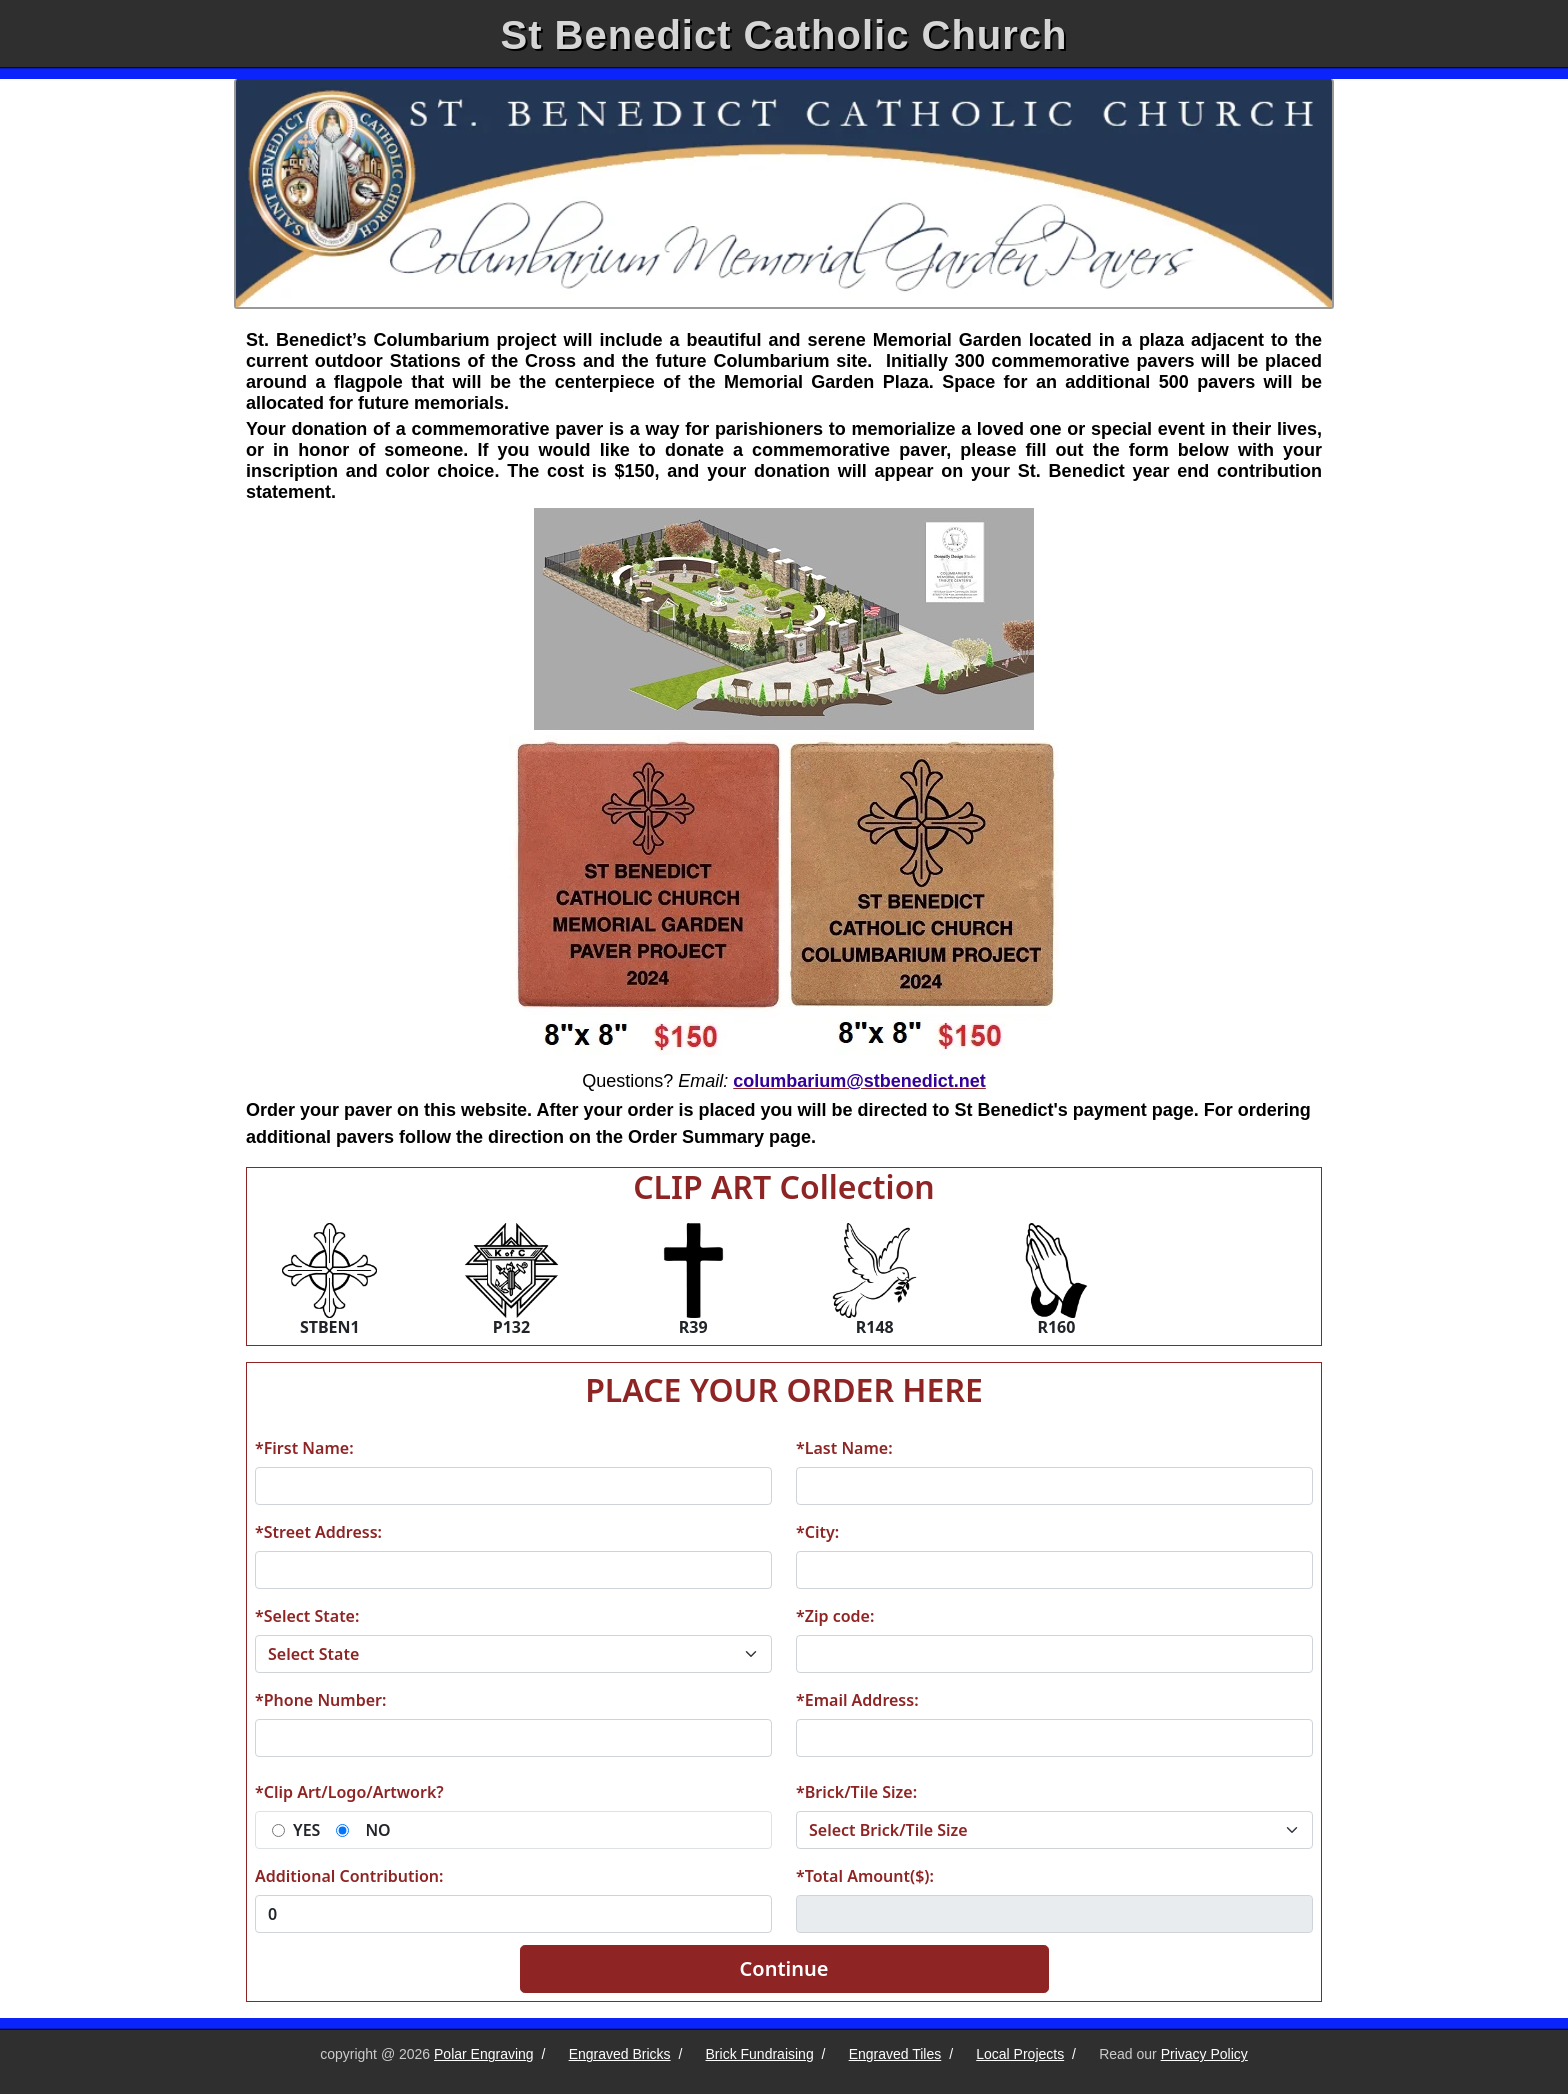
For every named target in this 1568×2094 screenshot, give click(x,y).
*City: (817, 1532)
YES (306, 1830)
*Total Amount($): (865, 1876)
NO (377, 1830)
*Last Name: (844, 1448)
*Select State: (307, 1616)
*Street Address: (318, 1532)
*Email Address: (857, 1700)
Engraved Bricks (620, 2054)
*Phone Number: (320, 1700)
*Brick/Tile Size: (856, 1792)
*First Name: (304, 1448)
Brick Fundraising (760, 2054)
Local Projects (1020, 2054)
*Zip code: (835, 1616)
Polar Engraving (484, 2054)
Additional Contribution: (349, 1876)
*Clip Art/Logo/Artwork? (349, 1792)
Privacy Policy (1204, 2054)
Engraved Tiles (895, 2054)
